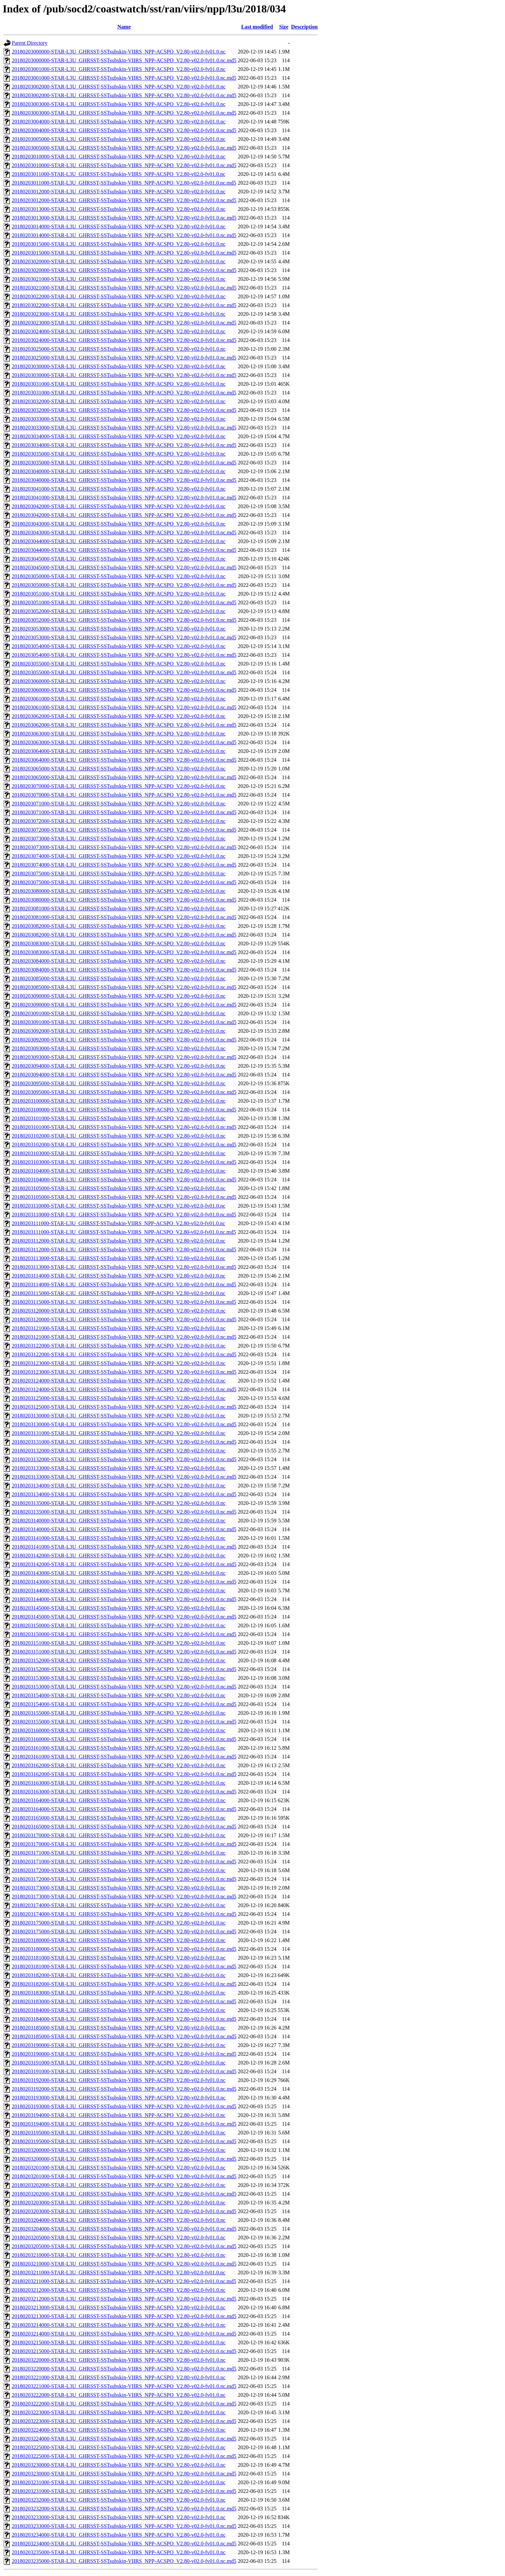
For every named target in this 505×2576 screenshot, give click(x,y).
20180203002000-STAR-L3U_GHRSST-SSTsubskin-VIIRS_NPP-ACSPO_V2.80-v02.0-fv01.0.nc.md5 (124, 95)
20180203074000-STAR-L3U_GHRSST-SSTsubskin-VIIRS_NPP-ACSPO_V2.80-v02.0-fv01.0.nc (118, 856)
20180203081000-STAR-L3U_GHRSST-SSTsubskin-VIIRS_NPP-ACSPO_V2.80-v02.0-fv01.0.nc (118, 908)
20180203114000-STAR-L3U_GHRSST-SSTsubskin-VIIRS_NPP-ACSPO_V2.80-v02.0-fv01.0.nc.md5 (124, 1284)
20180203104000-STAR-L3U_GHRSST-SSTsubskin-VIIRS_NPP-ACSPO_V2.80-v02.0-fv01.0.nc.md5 (124, 1179)
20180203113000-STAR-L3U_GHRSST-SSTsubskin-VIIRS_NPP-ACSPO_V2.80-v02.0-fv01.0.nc (118, 1258)
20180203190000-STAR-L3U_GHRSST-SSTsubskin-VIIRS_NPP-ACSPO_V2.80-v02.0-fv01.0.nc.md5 (124, 2054)
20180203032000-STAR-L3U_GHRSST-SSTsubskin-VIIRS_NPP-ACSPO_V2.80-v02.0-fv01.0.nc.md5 (124, 410)
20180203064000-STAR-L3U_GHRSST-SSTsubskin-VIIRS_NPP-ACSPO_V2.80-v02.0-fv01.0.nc (118, 751)
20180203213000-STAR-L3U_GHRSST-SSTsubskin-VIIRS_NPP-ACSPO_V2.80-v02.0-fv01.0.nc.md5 (124, 2316)
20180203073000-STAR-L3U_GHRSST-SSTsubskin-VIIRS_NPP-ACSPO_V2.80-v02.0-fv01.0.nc (118, 838)
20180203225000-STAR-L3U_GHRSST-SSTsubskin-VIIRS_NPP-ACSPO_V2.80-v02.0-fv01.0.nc (118, 2447)
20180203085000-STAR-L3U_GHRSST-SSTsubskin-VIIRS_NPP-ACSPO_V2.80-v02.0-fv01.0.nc (118, 978)
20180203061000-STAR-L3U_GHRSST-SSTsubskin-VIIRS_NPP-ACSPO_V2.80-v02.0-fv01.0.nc (118, 699)
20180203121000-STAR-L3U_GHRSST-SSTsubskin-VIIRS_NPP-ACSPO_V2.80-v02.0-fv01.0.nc (118, 1328)
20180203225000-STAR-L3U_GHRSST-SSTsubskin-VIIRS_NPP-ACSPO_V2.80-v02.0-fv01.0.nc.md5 (124, 2456)
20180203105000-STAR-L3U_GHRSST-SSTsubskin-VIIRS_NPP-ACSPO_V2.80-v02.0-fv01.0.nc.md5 (124, 1197)
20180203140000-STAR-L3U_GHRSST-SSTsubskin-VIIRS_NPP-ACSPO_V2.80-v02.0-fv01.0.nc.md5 (124, 1529)
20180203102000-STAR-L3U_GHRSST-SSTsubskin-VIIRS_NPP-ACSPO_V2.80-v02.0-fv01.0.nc (118, 1136)
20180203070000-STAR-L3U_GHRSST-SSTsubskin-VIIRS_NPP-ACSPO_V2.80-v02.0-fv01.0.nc (118, 786)
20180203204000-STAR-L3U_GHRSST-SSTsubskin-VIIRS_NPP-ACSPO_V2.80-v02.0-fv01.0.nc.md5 (124, 2229)
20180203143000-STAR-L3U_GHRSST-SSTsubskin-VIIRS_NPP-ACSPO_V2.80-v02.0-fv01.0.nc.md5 (124, 1582)
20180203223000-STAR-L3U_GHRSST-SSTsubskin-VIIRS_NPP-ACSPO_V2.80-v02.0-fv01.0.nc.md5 (124, 2421)
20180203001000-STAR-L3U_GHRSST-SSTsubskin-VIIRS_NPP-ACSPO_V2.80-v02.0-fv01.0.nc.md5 (124, 78)
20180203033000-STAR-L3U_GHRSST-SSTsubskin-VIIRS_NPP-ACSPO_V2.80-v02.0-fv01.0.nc (118, 419)
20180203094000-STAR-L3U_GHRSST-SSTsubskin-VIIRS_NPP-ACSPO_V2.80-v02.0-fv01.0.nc (118, 1066)
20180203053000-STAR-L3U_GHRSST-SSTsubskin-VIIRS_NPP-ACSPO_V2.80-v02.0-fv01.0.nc (118, 629)
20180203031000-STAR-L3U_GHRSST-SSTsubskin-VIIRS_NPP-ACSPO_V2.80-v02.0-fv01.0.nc (118, 384)
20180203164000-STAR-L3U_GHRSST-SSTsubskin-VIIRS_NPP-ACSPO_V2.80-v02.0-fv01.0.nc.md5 (124, 1809)
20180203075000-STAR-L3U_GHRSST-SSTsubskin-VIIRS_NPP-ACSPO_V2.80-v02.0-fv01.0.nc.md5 (124, 882)
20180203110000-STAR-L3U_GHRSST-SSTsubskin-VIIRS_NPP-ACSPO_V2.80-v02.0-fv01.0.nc (118, 1206)
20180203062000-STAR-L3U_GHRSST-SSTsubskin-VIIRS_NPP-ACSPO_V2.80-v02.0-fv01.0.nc (118, 716)
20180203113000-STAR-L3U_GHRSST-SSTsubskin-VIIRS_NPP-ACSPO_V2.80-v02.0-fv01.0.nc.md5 (124, 1267)
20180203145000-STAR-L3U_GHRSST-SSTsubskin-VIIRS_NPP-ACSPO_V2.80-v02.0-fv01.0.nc (118, 1608)
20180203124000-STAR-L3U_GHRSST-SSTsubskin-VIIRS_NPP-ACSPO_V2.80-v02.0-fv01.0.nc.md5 (124, 1389)
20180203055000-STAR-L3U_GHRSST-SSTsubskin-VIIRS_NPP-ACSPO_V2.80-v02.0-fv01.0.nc (118, 664)
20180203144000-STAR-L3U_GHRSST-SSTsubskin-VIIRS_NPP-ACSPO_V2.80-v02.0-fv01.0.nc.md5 (124, 1599)
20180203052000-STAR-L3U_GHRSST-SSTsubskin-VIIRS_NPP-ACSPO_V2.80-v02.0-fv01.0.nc (118, 611)
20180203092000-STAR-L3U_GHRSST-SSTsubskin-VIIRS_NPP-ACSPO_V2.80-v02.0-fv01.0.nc (118, 1031)
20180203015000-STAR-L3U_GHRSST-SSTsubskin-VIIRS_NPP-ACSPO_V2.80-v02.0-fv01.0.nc (118, 244)
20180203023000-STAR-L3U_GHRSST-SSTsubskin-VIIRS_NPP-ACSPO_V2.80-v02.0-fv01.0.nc (118, 314)
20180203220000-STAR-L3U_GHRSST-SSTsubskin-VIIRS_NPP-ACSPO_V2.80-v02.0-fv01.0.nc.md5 (124, 2369)
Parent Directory (29, 43)
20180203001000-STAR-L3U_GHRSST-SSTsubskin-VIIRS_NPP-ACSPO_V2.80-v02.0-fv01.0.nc (118, 69)
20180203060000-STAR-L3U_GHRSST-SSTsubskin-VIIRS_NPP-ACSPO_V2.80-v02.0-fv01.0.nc (118, 681)
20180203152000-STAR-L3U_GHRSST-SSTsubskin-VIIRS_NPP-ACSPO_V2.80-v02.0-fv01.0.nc (118, 1660)
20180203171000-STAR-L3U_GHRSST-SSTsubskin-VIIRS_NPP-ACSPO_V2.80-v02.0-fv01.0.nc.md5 (124, 1861)
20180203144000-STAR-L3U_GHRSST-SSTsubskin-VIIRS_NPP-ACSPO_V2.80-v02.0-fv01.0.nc (118, 1590)
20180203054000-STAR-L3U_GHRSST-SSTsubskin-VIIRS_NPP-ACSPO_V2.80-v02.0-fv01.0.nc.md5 (124, 655)
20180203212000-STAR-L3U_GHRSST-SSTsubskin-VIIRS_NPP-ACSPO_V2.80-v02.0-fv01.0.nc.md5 (124, 2299)
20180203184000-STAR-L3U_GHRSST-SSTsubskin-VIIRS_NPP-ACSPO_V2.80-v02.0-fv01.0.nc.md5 (124, 2019)
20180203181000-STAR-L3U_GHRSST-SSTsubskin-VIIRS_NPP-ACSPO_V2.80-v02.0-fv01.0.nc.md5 (124, 1966)
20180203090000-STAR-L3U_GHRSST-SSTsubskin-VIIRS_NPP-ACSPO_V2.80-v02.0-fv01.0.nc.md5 (124, 1005)
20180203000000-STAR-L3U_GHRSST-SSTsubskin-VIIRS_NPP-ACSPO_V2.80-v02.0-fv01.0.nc (118, 51)
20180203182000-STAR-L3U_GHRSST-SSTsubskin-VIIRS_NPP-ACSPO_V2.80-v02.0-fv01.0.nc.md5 (124, 1984)
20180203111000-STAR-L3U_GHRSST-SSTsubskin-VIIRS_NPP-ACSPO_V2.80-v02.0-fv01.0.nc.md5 (124, 1232)
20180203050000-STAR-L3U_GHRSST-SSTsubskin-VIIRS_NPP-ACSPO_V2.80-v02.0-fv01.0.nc (118, 576)
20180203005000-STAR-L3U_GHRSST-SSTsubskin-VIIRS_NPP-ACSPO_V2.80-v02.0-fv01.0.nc (118, 139)
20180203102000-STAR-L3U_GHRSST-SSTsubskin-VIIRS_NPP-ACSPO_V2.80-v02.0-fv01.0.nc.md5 (124, 1144)
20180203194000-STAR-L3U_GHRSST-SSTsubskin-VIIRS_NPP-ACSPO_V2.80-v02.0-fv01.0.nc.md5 (124, 2124)
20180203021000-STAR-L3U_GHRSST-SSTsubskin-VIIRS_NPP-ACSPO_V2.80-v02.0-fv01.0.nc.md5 (124, 288)
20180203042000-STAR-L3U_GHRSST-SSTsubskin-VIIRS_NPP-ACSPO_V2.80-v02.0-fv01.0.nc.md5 (124, 515)
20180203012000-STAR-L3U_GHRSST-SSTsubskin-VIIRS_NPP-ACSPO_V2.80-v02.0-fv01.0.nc (118, 191)
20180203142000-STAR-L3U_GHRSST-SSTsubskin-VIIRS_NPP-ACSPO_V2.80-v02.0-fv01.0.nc (118, 1555)
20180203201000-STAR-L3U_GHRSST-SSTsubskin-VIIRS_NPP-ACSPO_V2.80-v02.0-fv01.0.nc (118, 2167)
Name (124, 27)
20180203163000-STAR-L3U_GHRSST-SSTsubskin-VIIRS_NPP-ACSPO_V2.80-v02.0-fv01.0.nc (118, 1783)
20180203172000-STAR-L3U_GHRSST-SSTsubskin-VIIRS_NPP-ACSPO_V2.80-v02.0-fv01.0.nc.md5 (124, 1879)
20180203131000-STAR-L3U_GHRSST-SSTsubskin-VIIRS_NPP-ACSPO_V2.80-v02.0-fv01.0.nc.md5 (124, 1442)
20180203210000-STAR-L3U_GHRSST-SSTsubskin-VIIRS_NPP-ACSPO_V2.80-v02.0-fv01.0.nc (118, 2255)
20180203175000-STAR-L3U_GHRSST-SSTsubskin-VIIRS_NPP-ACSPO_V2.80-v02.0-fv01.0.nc (118, 1923)
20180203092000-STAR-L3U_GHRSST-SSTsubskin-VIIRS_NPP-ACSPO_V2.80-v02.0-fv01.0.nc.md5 (124, 1040)
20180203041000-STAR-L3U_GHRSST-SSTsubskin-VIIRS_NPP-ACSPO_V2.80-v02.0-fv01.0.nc (118, 489)
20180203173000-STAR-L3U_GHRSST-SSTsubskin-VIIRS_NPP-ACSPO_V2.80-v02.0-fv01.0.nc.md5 (124, 1896)
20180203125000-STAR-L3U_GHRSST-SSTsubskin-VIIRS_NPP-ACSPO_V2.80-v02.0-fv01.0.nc (118, 1398)
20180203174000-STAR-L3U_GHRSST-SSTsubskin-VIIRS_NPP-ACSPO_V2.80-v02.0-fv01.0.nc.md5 (124, 1914)
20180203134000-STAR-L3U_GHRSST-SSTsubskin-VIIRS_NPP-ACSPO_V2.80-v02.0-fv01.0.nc (118, 1485)
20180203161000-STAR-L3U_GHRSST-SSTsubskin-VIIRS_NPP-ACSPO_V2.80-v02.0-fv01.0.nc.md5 (124, 1756)
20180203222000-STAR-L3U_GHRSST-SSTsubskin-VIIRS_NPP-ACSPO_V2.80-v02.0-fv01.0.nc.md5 (124, 2404)
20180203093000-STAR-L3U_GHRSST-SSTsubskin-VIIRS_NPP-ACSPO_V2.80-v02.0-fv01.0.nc (118, 1048)
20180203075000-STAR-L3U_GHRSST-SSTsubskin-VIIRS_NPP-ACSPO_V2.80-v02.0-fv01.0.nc (118, 873)
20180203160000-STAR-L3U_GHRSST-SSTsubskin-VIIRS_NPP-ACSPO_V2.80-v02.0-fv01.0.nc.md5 (124, 1739)
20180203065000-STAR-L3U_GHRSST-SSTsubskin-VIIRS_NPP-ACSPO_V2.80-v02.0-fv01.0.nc (118, 768)
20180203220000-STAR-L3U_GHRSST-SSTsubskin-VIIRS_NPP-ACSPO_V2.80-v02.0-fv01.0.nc (118, 2360)
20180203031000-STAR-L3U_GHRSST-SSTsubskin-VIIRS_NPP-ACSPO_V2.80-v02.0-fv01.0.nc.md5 (124, 392)
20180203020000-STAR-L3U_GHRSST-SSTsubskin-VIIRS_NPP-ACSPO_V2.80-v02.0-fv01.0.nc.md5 (124, 270)
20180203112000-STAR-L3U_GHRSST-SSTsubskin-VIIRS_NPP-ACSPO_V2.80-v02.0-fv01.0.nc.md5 (124, 1249)
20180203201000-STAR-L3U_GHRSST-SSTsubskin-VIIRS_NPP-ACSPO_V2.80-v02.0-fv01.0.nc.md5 (124, 2176)
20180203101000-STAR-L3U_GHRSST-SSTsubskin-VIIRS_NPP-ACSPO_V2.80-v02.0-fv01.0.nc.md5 (124, 1127)
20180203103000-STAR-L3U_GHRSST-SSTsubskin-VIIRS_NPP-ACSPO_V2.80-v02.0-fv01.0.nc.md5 (124, 1162)
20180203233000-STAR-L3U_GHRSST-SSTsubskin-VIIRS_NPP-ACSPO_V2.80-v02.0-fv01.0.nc (118, 2517)
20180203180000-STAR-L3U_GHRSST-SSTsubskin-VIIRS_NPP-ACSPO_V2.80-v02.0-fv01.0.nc (118, 1940)
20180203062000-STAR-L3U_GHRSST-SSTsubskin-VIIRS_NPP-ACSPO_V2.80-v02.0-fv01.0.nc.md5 (124, 725)
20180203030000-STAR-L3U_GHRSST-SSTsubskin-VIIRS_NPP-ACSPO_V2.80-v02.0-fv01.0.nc (118, 366)
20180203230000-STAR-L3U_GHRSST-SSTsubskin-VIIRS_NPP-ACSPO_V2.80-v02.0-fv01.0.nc (118, 2465)
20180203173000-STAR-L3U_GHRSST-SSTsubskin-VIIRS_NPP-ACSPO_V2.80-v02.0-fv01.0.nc (118, 1888)
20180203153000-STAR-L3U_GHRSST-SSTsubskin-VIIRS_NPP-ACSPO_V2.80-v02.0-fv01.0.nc (118, 1678)
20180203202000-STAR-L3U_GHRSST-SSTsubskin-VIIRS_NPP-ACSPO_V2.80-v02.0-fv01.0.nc (118, 2185)
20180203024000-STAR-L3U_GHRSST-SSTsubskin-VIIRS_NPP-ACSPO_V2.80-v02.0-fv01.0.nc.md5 (124, 340)
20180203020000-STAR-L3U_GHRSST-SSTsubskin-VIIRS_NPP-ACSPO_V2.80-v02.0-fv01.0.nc (118, 261)
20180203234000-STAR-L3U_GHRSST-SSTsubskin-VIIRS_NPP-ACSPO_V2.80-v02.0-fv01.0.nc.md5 (124, 2543)
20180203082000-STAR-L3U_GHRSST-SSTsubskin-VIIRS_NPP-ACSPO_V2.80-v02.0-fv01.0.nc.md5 (124, 935)
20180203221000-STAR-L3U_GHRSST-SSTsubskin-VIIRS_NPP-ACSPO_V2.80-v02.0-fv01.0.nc (118, 2377)
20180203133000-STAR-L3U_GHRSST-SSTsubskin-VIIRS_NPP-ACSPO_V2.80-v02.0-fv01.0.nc (118, 1468)
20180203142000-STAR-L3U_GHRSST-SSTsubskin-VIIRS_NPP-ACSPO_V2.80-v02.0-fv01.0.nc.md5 (124, 1564)
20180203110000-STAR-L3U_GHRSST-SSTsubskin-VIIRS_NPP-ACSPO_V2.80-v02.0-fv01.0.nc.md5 (124, 1214)
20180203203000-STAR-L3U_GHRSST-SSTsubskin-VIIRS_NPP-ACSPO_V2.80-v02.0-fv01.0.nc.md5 (124, 2211)
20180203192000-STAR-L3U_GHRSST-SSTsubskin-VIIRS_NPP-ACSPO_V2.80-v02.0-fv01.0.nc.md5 (124, 2089)
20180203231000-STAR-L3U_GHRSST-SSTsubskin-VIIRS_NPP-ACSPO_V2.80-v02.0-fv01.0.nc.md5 (124, 2491)
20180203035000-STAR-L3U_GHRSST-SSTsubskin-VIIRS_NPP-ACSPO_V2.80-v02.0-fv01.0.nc (118, 454)
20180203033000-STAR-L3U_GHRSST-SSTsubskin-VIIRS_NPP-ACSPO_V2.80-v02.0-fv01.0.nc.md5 (124, 427)
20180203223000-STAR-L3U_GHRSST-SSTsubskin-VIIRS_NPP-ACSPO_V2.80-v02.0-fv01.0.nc (118, 2412)
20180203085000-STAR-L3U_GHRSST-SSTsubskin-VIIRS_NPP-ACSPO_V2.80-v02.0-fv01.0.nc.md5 (124, 987)
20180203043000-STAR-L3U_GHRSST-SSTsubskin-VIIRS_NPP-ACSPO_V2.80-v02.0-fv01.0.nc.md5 (124, 532)
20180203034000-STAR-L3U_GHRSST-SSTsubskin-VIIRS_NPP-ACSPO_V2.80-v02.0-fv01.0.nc (118, 436)
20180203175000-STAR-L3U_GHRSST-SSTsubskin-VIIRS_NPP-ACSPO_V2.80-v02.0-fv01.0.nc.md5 (124, 1931)
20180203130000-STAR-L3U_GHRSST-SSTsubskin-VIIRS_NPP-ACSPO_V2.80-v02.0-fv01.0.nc (118, 1415)
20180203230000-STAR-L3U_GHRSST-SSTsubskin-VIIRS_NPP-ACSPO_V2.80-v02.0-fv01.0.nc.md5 (124, 2473)
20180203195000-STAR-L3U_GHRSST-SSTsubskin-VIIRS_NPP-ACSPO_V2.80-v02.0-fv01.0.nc (118, 2132)
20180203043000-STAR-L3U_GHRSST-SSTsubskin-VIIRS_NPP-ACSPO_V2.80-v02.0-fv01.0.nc (118, 524)
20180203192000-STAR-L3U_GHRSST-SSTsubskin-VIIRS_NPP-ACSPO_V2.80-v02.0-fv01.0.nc (118, 2080)
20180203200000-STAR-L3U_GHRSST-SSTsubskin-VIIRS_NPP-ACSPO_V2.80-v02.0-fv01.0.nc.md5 (124, 2159)
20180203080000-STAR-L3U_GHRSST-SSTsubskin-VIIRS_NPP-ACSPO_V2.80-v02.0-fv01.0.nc (118, 891)
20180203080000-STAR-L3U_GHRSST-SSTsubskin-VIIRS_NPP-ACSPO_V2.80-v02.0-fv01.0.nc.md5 (124, 900)
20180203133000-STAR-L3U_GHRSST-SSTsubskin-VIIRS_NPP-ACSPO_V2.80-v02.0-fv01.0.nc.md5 (124, 1477)
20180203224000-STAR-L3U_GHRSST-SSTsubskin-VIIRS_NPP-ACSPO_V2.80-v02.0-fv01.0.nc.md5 (124, 2438)
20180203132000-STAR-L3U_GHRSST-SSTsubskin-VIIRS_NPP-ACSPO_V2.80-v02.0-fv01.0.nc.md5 (124, 1459)
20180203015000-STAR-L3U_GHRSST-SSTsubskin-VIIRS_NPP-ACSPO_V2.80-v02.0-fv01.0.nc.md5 (124, 253)
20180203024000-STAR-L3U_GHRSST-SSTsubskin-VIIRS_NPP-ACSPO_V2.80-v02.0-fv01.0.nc (118, 331)
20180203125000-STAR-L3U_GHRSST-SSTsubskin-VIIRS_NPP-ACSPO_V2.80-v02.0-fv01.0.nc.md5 (124, 1407)
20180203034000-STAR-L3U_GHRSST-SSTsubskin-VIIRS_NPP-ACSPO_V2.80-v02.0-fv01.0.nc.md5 (124, 445)
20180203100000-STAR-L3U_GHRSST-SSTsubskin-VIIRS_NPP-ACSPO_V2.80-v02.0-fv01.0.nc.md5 (124, 1109)
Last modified (257, 27)
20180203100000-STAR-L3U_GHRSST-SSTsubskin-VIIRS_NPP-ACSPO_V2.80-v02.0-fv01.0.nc (118, 1101)
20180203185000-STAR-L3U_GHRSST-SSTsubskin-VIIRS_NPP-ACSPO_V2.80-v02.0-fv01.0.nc (118, 2028)
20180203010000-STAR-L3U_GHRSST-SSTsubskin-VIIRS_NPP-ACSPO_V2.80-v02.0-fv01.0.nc (118, 156)
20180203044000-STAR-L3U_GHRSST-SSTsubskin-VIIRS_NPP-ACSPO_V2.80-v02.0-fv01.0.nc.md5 (124, 550)
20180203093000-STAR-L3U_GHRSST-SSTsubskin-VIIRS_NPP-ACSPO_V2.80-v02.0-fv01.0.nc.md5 (124, 1057)
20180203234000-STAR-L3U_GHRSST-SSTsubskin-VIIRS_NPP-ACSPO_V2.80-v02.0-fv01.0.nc (118, 2535)
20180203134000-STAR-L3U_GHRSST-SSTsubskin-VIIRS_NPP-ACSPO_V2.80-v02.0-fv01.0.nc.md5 (124, 1494)
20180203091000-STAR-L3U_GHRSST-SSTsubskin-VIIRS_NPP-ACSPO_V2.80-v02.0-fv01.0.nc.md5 (124, 1022)
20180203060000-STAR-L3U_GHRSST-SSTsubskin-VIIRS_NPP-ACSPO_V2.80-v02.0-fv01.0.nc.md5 (124, 690)
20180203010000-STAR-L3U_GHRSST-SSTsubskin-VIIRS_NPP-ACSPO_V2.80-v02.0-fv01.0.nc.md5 (124, 165)
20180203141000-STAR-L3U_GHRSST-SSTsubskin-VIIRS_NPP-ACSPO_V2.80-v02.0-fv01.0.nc (118, 1538)
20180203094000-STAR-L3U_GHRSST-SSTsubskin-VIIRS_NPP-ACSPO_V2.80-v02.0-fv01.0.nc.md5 (124, 1074)
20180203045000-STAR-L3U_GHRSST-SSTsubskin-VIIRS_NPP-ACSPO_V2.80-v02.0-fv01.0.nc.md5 (124, 567)
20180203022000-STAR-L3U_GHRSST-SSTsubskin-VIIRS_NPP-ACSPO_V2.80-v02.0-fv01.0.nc (118, 296)
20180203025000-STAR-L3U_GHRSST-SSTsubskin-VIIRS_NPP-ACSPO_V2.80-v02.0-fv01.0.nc (118, 349)
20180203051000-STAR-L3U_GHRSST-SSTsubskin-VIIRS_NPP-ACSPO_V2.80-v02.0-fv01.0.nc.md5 (124, 602)
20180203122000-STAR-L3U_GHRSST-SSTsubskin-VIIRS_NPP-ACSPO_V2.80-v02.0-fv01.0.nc (118, 1346)
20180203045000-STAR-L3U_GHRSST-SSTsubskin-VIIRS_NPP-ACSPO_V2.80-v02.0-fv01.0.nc (118, 559)
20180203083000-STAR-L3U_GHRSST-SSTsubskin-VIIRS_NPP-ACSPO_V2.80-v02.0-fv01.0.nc (118, 943)
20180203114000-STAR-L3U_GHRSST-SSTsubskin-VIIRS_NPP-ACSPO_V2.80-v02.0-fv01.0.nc (118, 1276)
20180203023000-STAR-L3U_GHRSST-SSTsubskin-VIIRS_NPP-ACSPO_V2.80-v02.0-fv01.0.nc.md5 (124, 323)
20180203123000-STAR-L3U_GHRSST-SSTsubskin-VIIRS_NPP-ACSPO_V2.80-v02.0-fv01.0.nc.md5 (124, 1372)
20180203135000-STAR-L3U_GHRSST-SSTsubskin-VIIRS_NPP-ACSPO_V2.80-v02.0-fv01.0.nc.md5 (124, 1512)
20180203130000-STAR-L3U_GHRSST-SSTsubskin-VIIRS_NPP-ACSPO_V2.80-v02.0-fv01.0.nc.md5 (124, 1424)
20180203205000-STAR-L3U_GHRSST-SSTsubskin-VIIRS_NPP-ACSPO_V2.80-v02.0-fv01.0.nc (118, 2237)
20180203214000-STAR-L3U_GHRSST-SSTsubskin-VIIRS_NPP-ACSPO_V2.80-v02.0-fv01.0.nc (118, 2325)
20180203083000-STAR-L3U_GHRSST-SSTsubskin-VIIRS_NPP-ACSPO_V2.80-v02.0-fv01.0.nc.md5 (124, 952)
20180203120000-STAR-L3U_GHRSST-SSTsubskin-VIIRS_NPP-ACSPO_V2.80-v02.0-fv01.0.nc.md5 (124, 1319)
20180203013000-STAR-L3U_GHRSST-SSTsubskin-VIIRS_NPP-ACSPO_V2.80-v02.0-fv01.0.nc (118, 209)
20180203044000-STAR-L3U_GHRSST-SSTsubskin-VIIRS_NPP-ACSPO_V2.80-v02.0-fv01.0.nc (118, 541)
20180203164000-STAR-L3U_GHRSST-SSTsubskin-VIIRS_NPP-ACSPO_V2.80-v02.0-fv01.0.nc (118, 1800)
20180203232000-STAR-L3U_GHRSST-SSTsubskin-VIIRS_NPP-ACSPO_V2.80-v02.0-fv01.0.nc (118, 2500)
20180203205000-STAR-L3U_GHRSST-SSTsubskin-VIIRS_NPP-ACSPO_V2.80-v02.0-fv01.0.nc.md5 (124, 2246)
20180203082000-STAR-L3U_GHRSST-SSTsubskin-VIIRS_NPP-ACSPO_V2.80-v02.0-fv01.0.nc (118, 926)
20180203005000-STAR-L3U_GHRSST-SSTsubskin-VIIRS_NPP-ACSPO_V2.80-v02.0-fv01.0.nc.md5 (124, 148)
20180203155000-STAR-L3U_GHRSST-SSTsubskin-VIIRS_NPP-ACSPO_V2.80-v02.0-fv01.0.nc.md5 (124, 1722)
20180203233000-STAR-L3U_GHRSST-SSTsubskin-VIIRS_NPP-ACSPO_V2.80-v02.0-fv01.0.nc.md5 (124, 2526)
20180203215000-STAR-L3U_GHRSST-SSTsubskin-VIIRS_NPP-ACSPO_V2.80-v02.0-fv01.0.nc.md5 (124, 2351)
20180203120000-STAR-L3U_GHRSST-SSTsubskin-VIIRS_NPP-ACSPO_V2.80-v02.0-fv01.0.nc (118, 1311)
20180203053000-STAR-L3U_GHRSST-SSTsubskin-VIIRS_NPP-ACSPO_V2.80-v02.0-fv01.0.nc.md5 (124, 637)
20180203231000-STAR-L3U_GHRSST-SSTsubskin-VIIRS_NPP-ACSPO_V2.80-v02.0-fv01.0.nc (118, 2482)
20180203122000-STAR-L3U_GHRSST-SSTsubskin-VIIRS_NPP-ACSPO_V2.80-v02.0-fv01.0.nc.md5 (124, 1354)
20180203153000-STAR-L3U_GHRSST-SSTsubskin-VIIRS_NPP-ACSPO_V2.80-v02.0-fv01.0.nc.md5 (124, 1687)
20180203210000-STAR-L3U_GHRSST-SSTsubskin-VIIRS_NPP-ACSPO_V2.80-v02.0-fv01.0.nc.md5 (124, 2264)
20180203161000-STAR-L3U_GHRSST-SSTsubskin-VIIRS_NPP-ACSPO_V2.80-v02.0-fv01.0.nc (118, 1748)
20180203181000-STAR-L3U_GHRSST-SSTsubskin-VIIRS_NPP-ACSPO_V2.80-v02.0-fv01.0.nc (118, 1958)
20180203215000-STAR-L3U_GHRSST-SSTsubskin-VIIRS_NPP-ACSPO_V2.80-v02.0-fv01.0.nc (118, 2342)
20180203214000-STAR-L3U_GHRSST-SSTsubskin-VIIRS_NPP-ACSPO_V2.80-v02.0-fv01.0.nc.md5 (124, 2334)
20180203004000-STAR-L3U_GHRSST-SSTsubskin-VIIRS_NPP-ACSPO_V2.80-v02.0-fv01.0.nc (118, 121)
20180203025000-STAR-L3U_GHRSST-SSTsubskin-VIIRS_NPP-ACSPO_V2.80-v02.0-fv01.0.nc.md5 (124, 358)
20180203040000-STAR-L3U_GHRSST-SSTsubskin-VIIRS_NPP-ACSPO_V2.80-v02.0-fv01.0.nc (118, 471)
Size (284, 27)
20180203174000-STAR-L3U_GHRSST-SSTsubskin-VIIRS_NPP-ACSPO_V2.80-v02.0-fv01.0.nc (118, 1905)
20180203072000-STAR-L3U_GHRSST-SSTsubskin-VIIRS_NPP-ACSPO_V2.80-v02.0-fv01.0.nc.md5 (124, 830)
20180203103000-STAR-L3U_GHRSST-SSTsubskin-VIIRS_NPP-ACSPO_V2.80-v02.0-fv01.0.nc (118, 1153)
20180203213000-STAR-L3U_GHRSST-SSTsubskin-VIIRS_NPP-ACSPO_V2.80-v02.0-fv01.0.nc (118, 2307)
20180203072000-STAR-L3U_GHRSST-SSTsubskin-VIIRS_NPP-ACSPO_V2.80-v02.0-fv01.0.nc (118, 821)
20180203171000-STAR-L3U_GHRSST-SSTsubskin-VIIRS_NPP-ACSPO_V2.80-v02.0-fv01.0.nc (118, 1853)
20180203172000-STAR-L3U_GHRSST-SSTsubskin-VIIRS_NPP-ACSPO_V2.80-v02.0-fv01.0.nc (118, 1870)
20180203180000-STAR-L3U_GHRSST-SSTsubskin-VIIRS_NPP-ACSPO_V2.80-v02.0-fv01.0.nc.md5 (124, 1949)
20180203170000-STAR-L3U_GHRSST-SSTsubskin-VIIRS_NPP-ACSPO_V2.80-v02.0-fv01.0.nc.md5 (124, 1844)
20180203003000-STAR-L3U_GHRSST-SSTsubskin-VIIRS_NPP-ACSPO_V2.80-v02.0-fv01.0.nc (118, 104)
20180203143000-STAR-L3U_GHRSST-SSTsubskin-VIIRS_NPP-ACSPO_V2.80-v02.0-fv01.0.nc (118, 1573)
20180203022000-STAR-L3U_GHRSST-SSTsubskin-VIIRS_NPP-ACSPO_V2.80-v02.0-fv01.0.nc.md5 (124, 305)
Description (304, 27)
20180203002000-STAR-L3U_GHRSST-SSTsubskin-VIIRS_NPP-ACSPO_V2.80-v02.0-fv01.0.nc (118, 86)
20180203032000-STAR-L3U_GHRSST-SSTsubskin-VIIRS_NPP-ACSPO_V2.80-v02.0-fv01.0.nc (118, 401)
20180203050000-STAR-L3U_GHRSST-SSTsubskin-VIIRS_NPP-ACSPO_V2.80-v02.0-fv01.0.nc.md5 (124, 585)
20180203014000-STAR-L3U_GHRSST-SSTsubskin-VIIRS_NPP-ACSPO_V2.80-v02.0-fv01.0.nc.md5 (124, 235)
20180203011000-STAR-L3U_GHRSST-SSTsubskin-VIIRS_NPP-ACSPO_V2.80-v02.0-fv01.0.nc (118, 174)
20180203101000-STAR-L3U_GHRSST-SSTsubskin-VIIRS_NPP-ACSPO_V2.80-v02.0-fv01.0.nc (118, 1118)
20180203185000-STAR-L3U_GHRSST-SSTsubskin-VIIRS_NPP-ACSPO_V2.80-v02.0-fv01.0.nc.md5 (124, 2036)
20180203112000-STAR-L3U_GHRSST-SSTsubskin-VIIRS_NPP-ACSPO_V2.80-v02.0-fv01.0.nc (118, 1241)
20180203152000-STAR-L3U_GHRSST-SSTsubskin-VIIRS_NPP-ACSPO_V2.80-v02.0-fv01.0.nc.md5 (124, 1669)
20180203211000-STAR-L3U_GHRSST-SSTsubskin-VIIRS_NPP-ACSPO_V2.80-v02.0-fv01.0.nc (118, 2272)
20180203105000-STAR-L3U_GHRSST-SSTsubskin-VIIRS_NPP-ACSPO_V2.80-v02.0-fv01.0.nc (118, 1188)
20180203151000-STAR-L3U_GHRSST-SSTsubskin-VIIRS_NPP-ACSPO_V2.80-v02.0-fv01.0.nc (118, 1643)
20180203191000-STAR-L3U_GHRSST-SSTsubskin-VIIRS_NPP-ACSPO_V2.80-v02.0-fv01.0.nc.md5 (124, 2071)
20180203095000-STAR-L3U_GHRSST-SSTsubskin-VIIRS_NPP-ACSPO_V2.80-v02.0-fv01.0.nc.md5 (124, 1092)
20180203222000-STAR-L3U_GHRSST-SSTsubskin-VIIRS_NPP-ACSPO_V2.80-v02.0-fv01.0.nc (118, 2395)
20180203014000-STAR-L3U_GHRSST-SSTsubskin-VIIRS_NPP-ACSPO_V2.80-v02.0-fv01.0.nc (118, 226)
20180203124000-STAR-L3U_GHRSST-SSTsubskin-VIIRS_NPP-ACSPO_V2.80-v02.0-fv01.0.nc (118, 1381)
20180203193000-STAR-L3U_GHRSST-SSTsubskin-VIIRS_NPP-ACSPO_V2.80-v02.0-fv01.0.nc (118, 2097)
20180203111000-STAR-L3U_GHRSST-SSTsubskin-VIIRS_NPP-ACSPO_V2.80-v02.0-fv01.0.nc (118, 1223)
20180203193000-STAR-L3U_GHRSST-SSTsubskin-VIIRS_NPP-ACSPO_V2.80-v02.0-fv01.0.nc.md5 (124, 2106)
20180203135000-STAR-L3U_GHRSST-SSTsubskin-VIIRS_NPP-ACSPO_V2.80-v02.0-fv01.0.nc (118, 1503)
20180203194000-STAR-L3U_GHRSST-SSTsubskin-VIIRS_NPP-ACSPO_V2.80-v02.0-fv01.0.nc (118, 2115)
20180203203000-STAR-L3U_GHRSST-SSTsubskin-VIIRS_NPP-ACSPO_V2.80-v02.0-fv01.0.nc (118, 2202)
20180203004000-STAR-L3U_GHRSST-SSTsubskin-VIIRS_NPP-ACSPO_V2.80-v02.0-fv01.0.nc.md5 (124, 130)
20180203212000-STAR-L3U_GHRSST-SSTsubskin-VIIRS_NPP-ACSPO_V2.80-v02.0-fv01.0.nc (118, 2290)
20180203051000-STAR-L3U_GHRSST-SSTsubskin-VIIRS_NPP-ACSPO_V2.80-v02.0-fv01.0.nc (118, 594)
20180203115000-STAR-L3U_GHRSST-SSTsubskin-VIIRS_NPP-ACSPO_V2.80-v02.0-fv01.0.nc (118, 1293)
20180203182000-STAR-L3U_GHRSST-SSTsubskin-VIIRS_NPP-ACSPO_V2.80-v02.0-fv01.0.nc (118, 1975)
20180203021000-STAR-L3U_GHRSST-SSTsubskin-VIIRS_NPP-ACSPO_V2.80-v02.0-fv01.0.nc (118, 279)
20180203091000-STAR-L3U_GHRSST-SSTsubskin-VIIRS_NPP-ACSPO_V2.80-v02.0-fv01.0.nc (118, 1013)
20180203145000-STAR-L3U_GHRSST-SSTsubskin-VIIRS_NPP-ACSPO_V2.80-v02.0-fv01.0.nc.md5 (124, 1617)
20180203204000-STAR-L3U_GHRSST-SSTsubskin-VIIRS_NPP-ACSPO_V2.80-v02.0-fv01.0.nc (118, 2220)
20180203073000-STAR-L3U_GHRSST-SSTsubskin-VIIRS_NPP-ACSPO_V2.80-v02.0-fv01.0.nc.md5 (124, 847)
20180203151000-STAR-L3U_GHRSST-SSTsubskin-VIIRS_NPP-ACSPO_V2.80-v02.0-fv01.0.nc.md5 (124, 1652)
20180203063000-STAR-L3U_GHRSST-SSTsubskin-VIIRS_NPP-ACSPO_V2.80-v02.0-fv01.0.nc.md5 (124, 742)
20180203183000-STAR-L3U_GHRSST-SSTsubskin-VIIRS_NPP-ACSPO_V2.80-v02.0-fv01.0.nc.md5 (124, 2001)
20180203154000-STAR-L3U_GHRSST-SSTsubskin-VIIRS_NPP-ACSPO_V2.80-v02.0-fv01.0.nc (118, 1695)
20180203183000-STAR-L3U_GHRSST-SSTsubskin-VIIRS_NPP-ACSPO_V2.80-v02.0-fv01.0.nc (118, 1993)
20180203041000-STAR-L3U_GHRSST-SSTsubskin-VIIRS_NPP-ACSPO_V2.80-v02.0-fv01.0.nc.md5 (124, 497)
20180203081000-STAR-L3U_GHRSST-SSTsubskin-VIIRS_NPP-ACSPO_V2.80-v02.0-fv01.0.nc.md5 (124, 917)
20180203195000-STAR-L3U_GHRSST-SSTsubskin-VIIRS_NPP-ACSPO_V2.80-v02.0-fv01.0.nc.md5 (124, 2141)
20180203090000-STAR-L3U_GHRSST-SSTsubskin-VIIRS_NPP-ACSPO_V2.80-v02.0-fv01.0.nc (118, 996)
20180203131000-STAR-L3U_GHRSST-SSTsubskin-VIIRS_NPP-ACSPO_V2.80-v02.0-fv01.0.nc (118, 1433)
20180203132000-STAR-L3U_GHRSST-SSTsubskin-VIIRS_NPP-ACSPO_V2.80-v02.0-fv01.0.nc (118, 1450)
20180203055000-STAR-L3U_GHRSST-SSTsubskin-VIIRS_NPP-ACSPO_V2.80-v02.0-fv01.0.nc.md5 (124, 672)
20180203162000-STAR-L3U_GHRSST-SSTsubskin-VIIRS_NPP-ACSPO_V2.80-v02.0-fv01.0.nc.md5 (124, 1774)
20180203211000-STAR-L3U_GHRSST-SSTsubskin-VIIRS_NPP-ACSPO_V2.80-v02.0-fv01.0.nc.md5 (124, 2281)
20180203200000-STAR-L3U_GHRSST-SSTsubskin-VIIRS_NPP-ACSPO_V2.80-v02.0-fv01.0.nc (118, 2150)
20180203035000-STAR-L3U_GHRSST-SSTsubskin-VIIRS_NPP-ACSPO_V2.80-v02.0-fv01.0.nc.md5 (124, 462)
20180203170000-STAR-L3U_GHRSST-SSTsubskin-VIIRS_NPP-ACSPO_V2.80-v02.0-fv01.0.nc (118, 1835)
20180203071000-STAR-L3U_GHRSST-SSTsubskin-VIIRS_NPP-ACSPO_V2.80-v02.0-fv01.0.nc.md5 (124, 812)
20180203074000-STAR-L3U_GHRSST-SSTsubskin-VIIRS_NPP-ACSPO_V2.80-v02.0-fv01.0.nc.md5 (124, 865)
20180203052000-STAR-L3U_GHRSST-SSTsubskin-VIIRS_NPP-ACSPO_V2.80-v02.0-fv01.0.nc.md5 (124, 620)
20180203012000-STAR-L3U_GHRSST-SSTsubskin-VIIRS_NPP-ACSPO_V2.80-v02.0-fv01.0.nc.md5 (124, 200)
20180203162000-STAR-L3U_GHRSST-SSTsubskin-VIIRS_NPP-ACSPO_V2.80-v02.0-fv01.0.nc (118, 1765)
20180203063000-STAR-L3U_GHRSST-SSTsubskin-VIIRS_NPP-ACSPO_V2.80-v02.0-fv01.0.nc (118, 733)
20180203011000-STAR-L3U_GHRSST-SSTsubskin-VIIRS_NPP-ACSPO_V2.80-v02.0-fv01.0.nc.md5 (124, 183)
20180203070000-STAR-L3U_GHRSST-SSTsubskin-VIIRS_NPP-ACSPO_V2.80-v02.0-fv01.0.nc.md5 (124, 795)
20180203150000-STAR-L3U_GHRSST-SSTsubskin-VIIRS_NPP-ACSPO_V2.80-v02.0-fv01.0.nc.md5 (124, 1634)
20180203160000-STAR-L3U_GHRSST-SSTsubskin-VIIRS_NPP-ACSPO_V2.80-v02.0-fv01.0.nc (118, 1730)
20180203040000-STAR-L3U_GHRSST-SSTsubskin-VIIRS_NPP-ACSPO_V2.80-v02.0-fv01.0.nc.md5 (124, 480)
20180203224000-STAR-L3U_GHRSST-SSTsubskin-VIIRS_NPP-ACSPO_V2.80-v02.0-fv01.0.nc (118, 2430)
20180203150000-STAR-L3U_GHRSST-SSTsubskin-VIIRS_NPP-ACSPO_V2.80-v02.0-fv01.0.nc (118, 1625)
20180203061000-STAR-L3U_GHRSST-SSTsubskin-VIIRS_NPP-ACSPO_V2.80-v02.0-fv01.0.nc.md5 (124, 707)
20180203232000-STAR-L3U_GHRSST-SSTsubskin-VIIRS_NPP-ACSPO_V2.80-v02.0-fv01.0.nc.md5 (124, 2508)
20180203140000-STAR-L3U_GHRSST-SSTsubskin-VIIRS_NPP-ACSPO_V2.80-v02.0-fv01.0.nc (118, 1520)
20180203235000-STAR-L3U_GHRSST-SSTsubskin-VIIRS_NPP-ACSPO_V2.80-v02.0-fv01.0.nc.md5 (124, 2561)
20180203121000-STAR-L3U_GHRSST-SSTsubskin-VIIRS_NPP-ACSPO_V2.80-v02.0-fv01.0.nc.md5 (124, 1337)
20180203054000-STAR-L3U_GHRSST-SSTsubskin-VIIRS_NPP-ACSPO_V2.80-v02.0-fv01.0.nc (118, 646)
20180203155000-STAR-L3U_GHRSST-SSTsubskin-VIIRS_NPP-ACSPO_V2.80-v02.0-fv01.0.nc (118, 1713)
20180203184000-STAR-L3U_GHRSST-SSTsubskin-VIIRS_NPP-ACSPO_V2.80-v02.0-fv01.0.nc (118, 2010)
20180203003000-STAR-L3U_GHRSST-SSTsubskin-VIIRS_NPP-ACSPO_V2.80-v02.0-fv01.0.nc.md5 (124, 113)
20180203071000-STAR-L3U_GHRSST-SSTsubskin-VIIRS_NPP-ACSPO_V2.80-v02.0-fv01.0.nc (118, 803)
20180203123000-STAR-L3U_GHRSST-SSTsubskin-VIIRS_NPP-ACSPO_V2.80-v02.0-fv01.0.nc (118, 1363)
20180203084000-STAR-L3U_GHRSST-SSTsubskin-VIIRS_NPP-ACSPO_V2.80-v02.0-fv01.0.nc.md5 (124, 970)
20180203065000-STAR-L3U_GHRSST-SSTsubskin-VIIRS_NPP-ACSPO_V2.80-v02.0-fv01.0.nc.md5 (124, 777)
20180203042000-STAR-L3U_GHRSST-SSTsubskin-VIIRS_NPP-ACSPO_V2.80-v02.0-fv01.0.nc (118, 506)
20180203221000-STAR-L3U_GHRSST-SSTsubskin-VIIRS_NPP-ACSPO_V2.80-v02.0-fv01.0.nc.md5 (124, 2386)
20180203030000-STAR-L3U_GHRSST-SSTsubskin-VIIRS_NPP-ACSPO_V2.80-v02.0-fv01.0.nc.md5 (124, 375)
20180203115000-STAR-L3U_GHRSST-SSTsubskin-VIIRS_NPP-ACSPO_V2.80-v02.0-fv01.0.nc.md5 (124, 1302)
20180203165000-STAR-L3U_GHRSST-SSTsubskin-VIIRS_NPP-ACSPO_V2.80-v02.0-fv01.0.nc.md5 (124, 1826)
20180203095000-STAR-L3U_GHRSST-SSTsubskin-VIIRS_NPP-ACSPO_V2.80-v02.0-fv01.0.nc (118, 1083)
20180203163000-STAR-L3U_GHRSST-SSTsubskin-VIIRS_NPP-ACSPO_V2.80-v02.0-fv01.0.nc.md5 (124, 1791)
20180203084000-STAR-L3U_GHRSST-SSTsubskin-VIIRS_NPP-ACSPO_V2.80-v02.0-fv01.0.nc (118, 961)
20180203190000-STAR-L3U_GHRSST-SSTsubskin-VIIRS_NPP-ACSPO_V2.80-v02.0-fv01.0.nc (118, 2045)
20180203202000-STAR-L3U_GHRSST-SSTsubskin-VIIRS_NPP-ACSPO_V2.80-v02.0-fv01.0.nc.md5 (124, 2194)
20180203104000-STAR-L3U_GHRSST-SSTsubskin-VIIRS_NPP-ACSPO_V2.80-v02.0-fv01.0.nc (118, 1171)
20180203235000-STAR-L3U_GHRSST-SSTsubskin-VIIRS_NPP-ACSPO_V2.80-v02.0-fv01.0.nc (118, 2552)
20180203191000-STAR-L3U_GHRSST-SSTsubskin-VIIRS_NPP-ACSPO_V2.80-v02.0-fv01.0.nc (118, 2063)
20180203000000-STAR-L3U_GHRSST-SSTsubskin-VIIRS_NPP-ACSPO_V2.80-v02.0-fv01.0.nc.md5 (124, 60)
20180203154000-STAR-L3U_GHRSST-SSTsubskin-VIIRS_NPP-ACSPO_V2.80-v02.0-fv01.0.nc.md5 (124, 1704)
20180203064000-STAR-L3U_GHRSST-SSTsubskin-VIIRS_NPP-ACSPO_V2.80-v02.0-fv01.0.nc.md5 (124, 760)
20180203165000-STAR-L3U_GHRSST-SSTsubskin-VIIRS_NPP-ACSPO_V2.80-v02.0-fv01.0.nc (118, 1818)
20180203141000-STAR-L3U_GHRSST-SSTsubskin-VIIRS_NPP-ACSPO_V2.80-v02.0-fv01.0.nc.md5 (124, 1547)
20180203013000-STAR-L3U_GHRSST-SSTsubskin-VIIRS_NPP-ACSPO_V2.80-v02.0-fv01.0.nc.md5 (124, 218)
